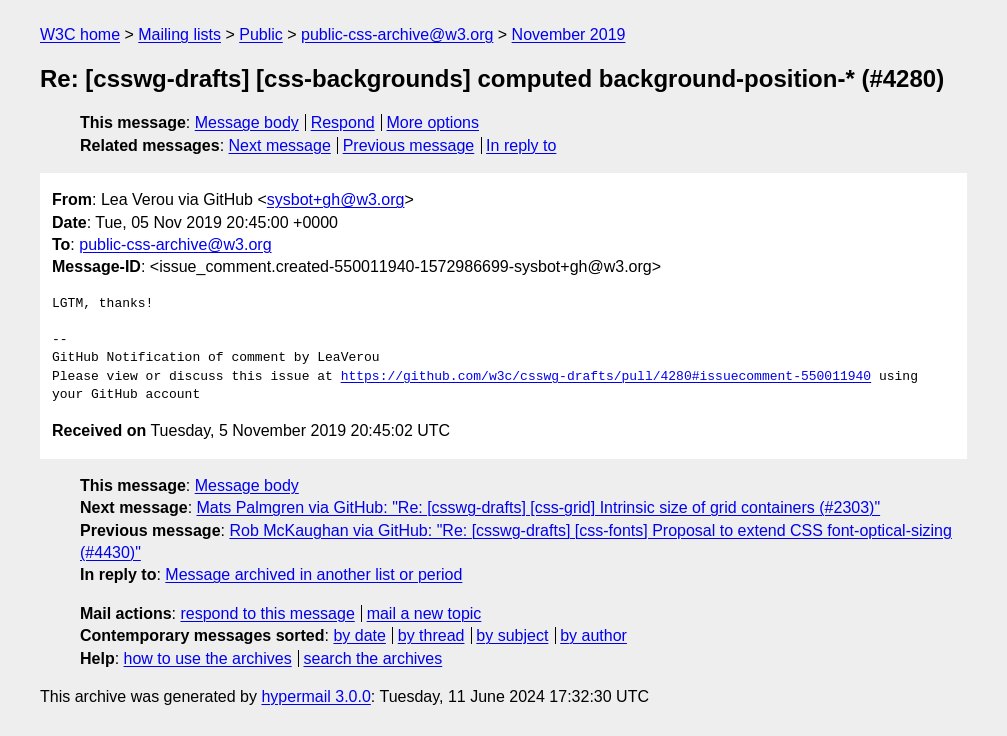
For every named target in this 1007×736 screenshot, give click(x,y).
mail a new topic (424, 613)
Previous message (409, 145)
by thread (431, 635)
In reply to (521, 145)
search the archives (373, 658)
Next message (280, 145)
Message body (247, 122)
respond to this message (267, 613)
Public (261, 34)
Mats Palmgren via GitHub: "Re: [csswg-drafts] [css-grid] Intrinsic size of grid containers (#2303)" (539, 507)
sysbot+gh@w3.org (336, 199)
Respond (343, 122)
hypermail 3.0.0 (315, 696)
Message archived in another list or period (313, 574)
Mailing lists (179, 34)
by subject (512, 635)
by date (359, 635)
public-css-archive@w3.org (397, 34)
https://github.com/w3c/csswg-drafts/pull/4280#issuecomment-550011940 (606, 377)
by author (593, 635)
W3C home (80, 34)
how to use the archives (208, 658)
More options (433, 122)
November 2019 (569, 34)
